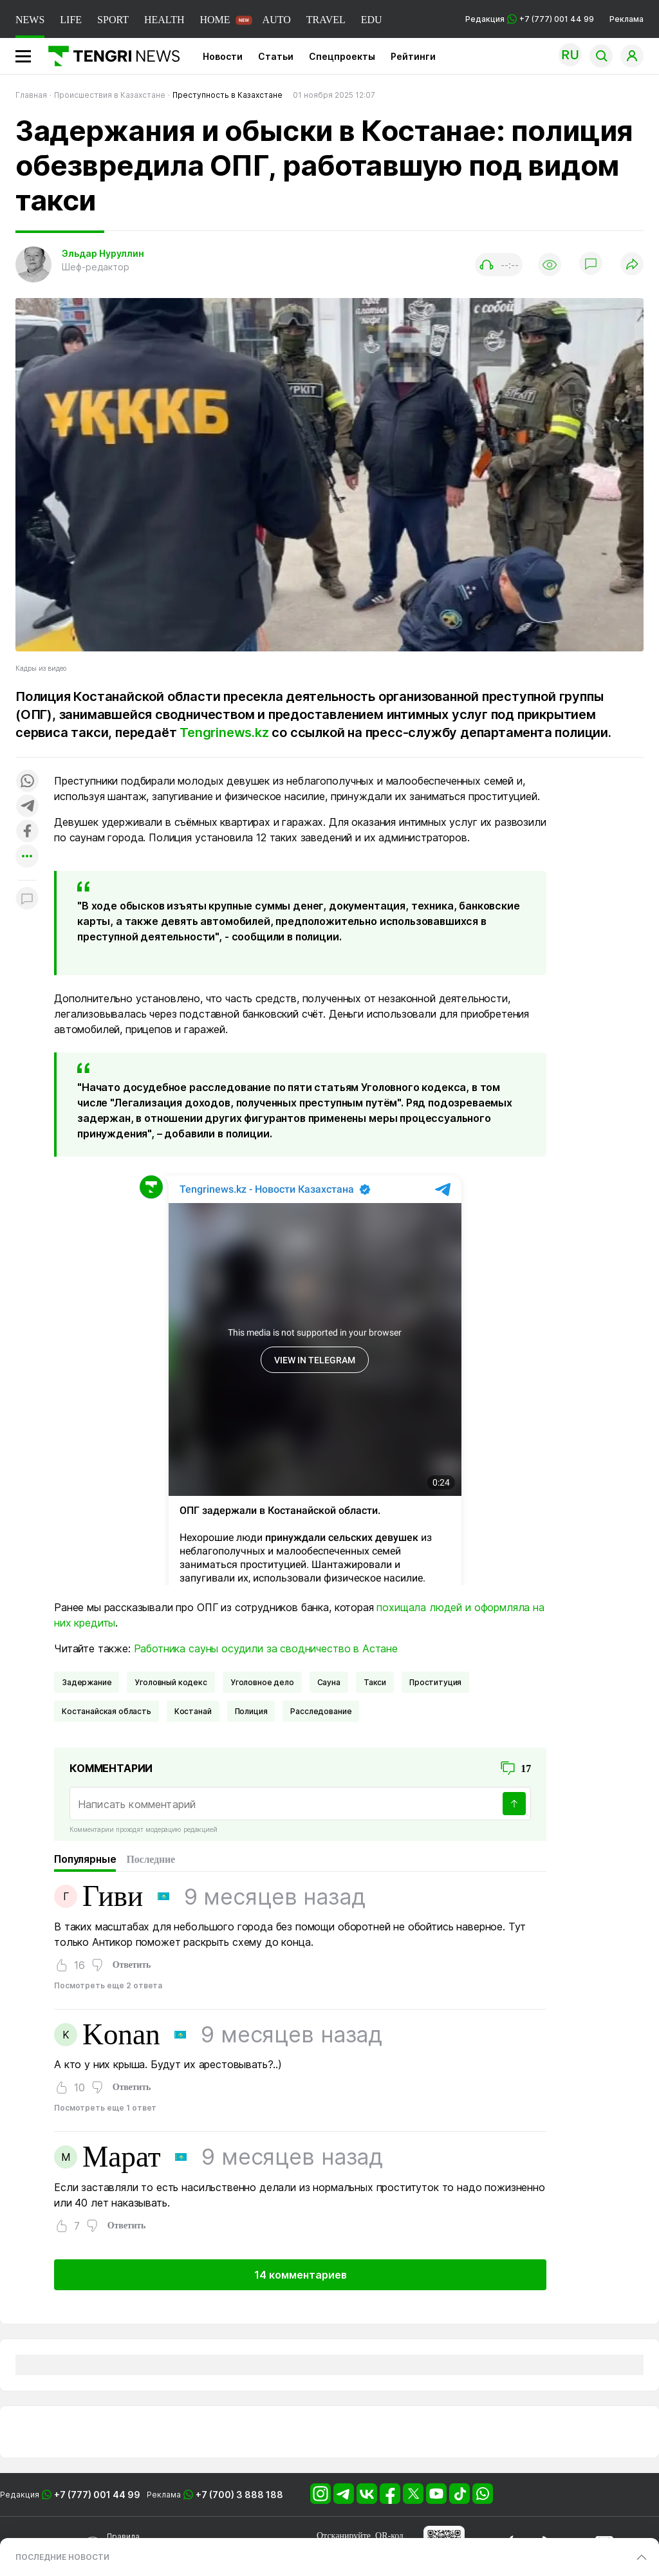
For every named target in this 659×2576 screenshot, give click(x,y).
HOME (215, 19)
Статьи (275, 56)
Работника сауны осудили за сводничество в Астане (266, 1648)
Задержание (86, 1682)
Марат (121, 2157)
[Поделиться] (632, 264)
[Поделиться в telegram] (27, 806)
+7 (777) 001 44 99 (97, 2494)
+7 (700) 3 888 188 (239, 2494)
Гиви (112, 1896)
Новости (223, 56)
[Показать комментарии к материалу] (27, 899)
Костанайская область (106, 1711)
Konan (121, 2034)
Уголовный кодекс (171, 1682)
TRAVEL (326, 19)
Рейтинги (413, 56)
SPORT (113, 19)
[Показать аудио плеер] (499, 264)
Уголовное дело (262, 1682)
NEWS (29, 19)
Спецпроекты (342, 56)
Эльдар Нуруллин (103, 253)
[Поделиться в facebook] (27, 832)
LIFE (71, 19)
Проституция (435, 1682)
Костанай (193, 1711)
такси (375, 1682)
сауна (328, 1682)
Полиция (251, 1711)
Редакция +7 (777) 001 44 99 (529, 19)
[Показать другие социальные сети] (27, 857)
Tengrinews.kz (224, 732)
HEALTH (164, 19)
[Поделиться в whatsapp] (27, 781)
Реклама (626, 19)
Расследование (320, 1711)
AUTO (277, 19)
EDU (371, 19)
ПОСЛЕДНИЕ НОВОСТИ (62, 2557)
